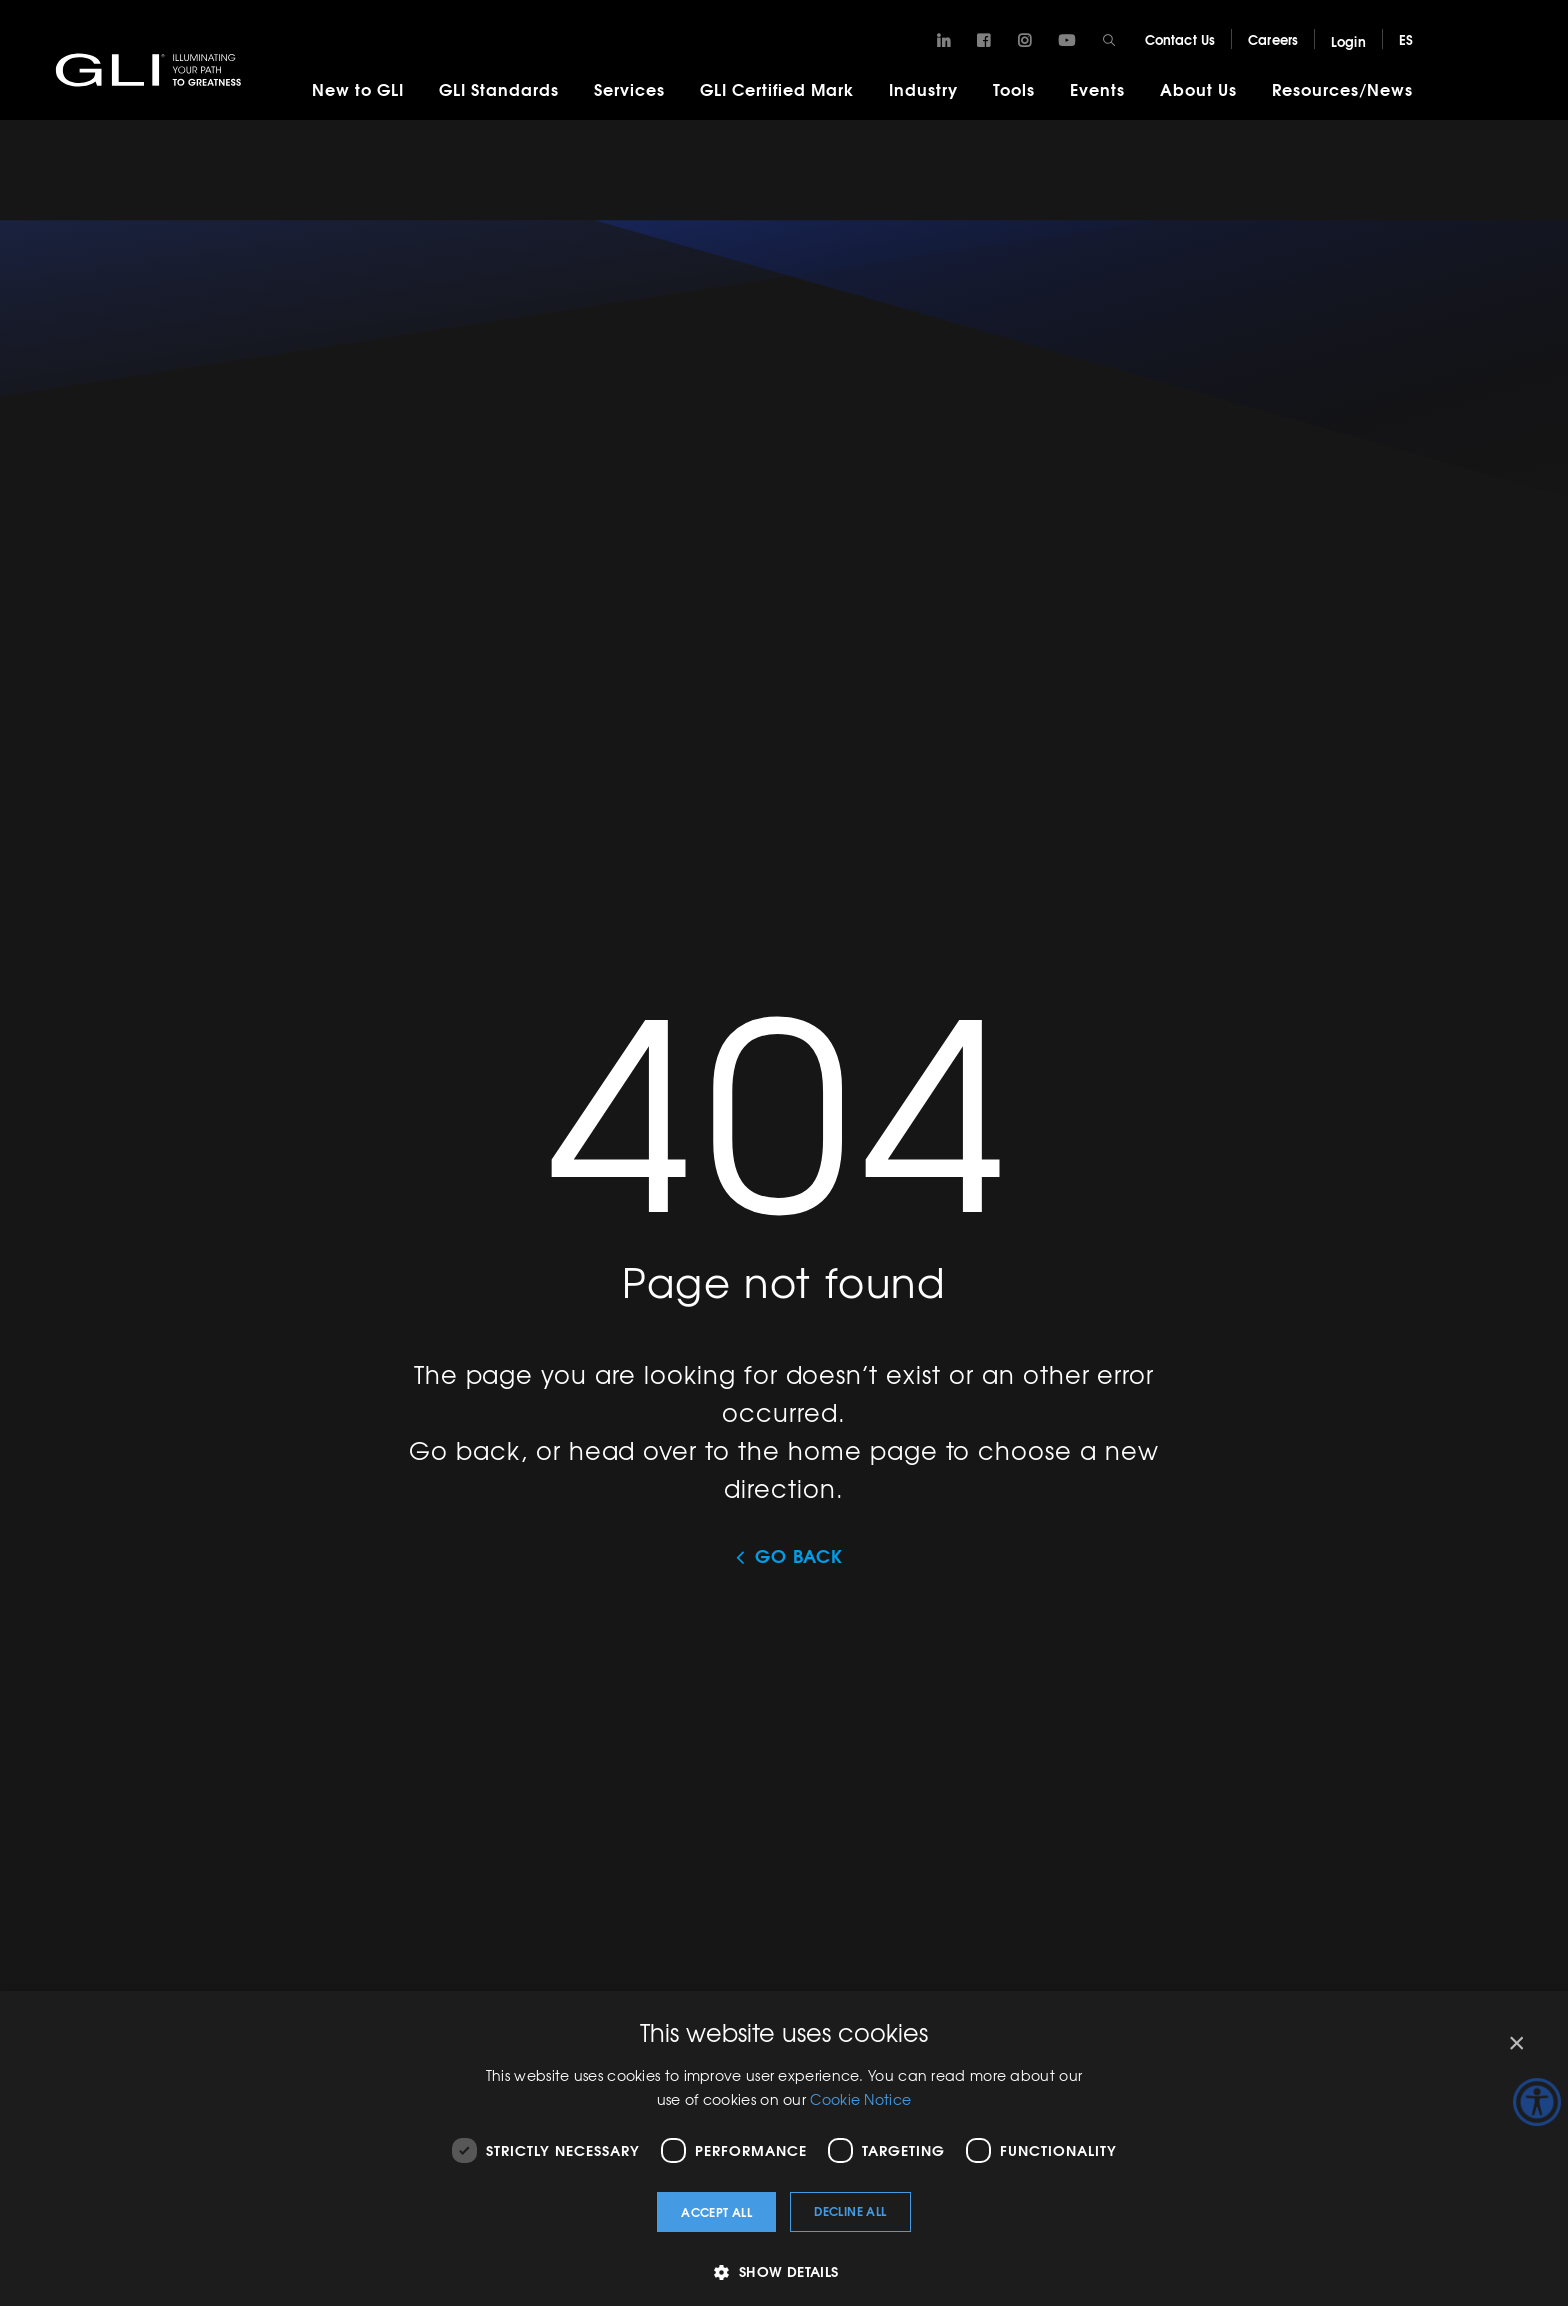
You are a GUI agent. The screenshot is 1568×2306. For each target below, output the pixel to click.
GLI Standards (499, 88)
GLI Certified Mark (777, 88)
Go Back (799, 1556)
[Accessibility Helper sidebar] (1537, 2102)
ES (1406, 39)
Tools (1014, 88)
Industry (923, 88)
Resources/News (1342, 88)
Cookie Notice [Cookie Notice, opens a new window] (860, 2099)
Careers (1273, 39)
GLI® (150, 69)
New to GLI (358, 88)
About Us (1198, 88)
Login (1348, 41)
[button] (783, 2271)
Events (1097, 88)
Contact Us (1180, 39)
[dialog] (784, 2148)
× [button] (1515, 2043)
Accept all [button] (716, 2211)
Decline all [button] (850, 2210)
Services (629, 88)
